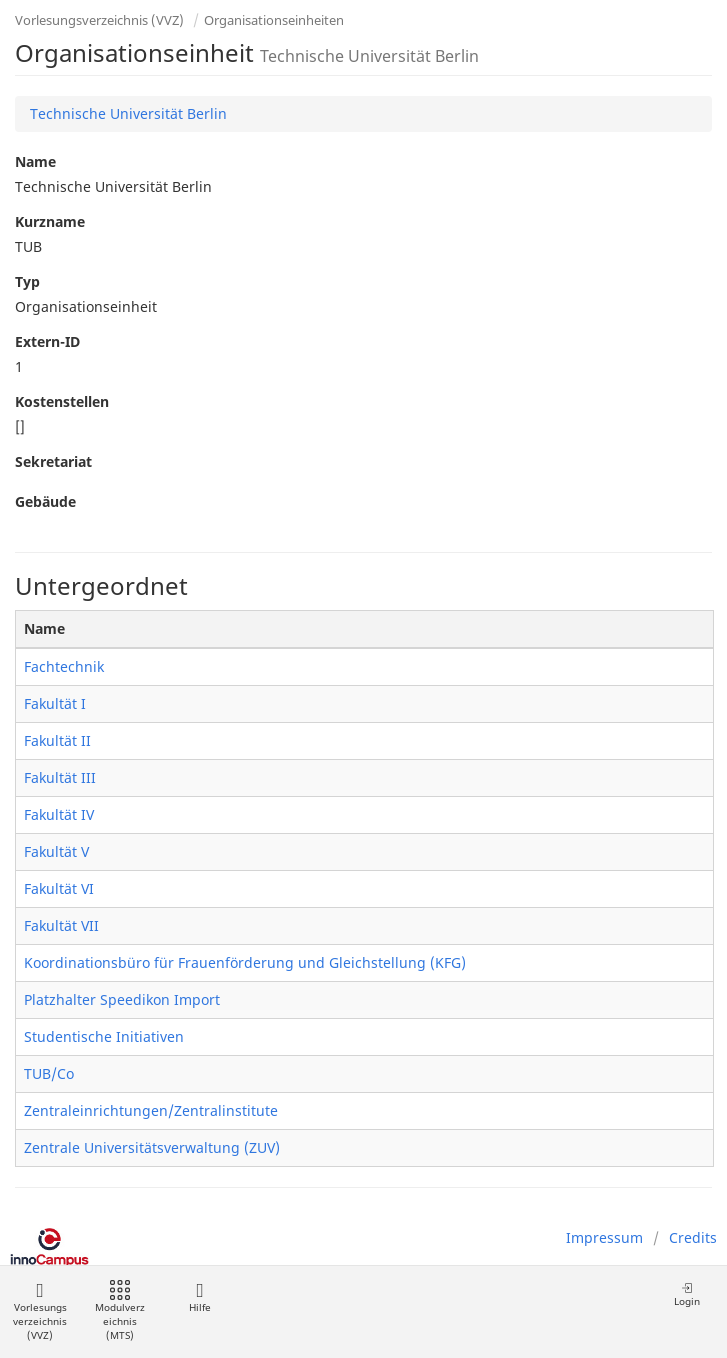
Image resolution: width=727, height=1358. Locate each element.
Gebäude (45, 501)
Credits (693, 1237)
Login (687, 1294)
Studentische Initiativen (104, 1036)
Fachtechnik (64, 666)
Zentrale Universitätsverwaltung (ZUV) (152, 1147)
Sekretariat (53, 461)
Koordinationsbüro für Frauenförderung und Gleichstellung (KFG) (245, 962)
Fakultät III (60, 777)
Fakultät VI (59, 888)
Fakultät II (57, 740)
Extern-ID (47, 341)
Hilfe (199, 1297)
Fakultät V (56, 851)
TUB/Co (49, 1073)
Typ (27, 281)
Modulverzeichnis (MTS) (120, 1311)
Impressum (604, 1237)
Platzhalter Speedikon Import (122, 999)
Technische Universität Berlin (128, 113)
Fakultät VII (61, 925)
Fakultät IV (59, 814)
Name (35, 161)
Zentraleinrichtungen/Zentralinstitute (151, 1110)
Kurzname (50, 221)
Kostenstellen (62, 401)
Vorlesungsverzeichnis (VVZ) (99, 20)
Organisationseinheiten (274, 20)
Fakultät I (55, 703)
